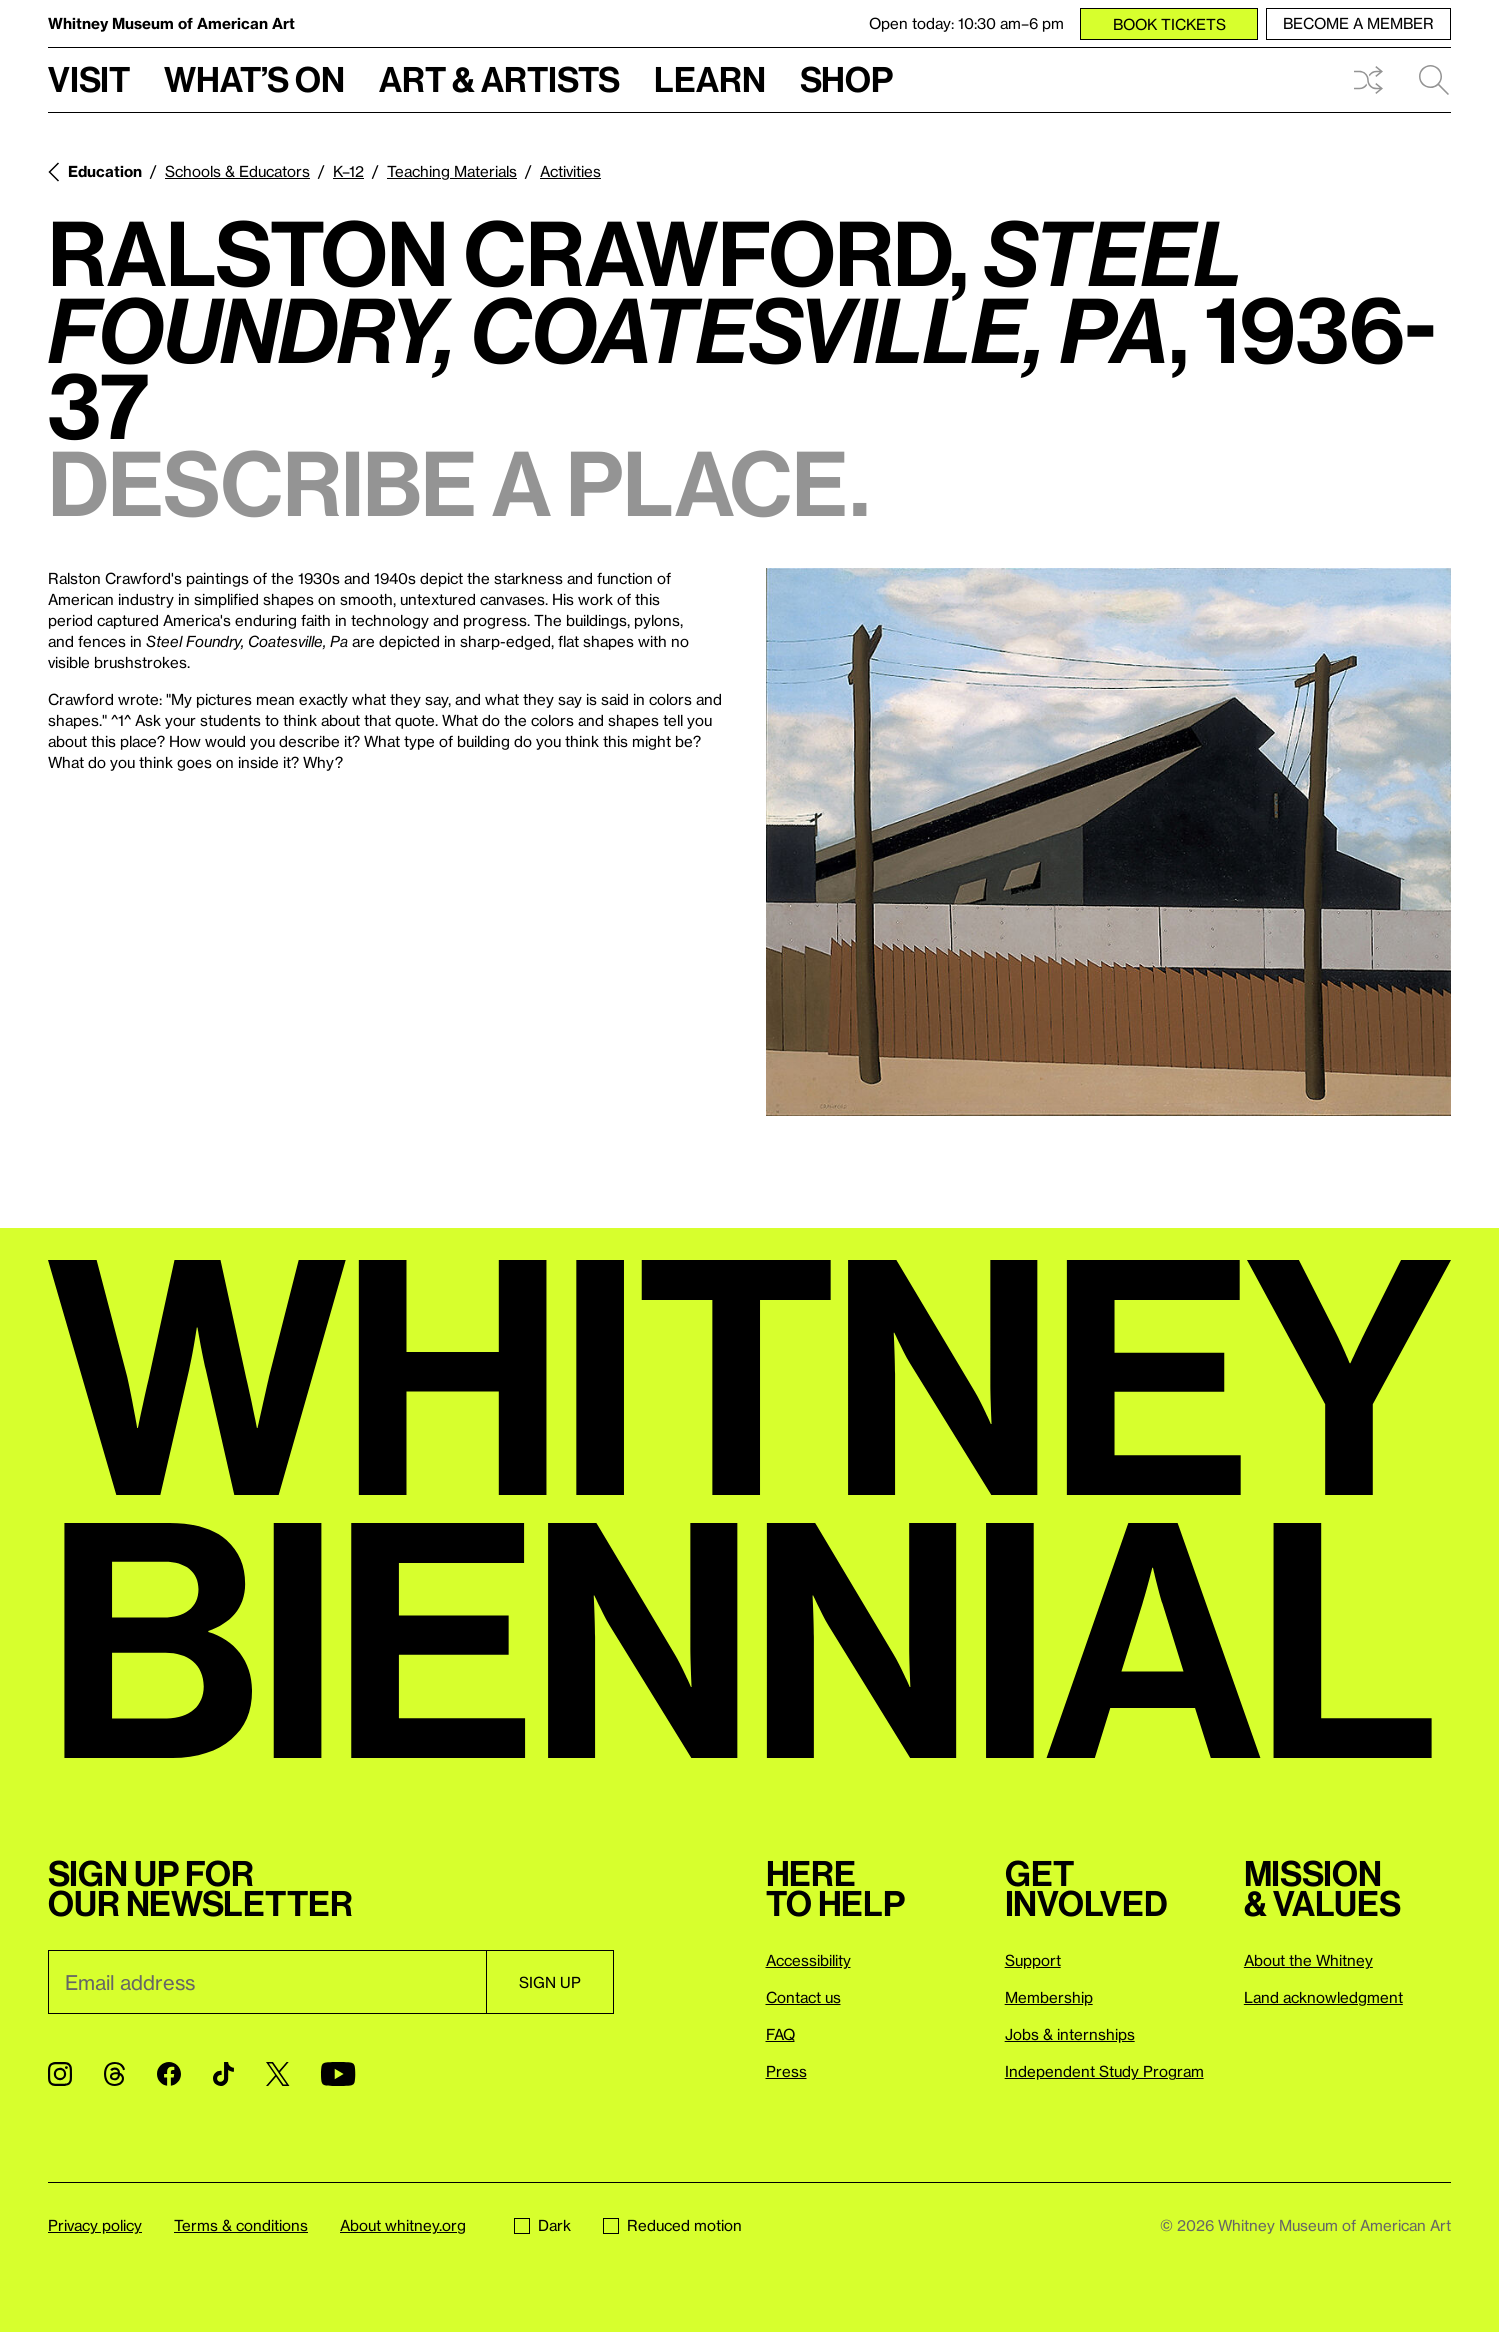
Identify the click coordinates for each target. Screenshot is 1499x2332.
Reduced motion (672, 2225)
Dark (542, 2225)
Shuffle (1368, 80)
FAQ (780, 2034)
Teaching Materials (452, 171)
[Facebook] (169, 2074)
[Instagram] (60, 2074)
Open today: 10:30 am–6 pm (966, 23)
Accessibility (808, 1960)
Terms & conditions (241, 2225)
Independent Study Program (1104, 2071)
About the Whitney (1308, 1960)
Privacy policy (95, 2225)
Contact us (803, 1997)
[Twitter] (277, 2074)
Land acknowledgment (1323, 1997)
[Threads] (114, 2074)
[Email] (267, 1982)
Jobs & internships (1070, 2034)
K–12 (348, 171)
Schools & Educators (237, 171)
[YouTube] (338, 2074)
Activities (570, 171)
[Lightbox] (1109, 842)
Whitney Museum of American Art (171, 23)
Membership (1049, 1997)
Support (1033, 1960)
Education (105, 171)
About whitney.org (403, 2225)
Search (1434, 80)
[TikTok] (223, 2074)
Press (786, 2071)
